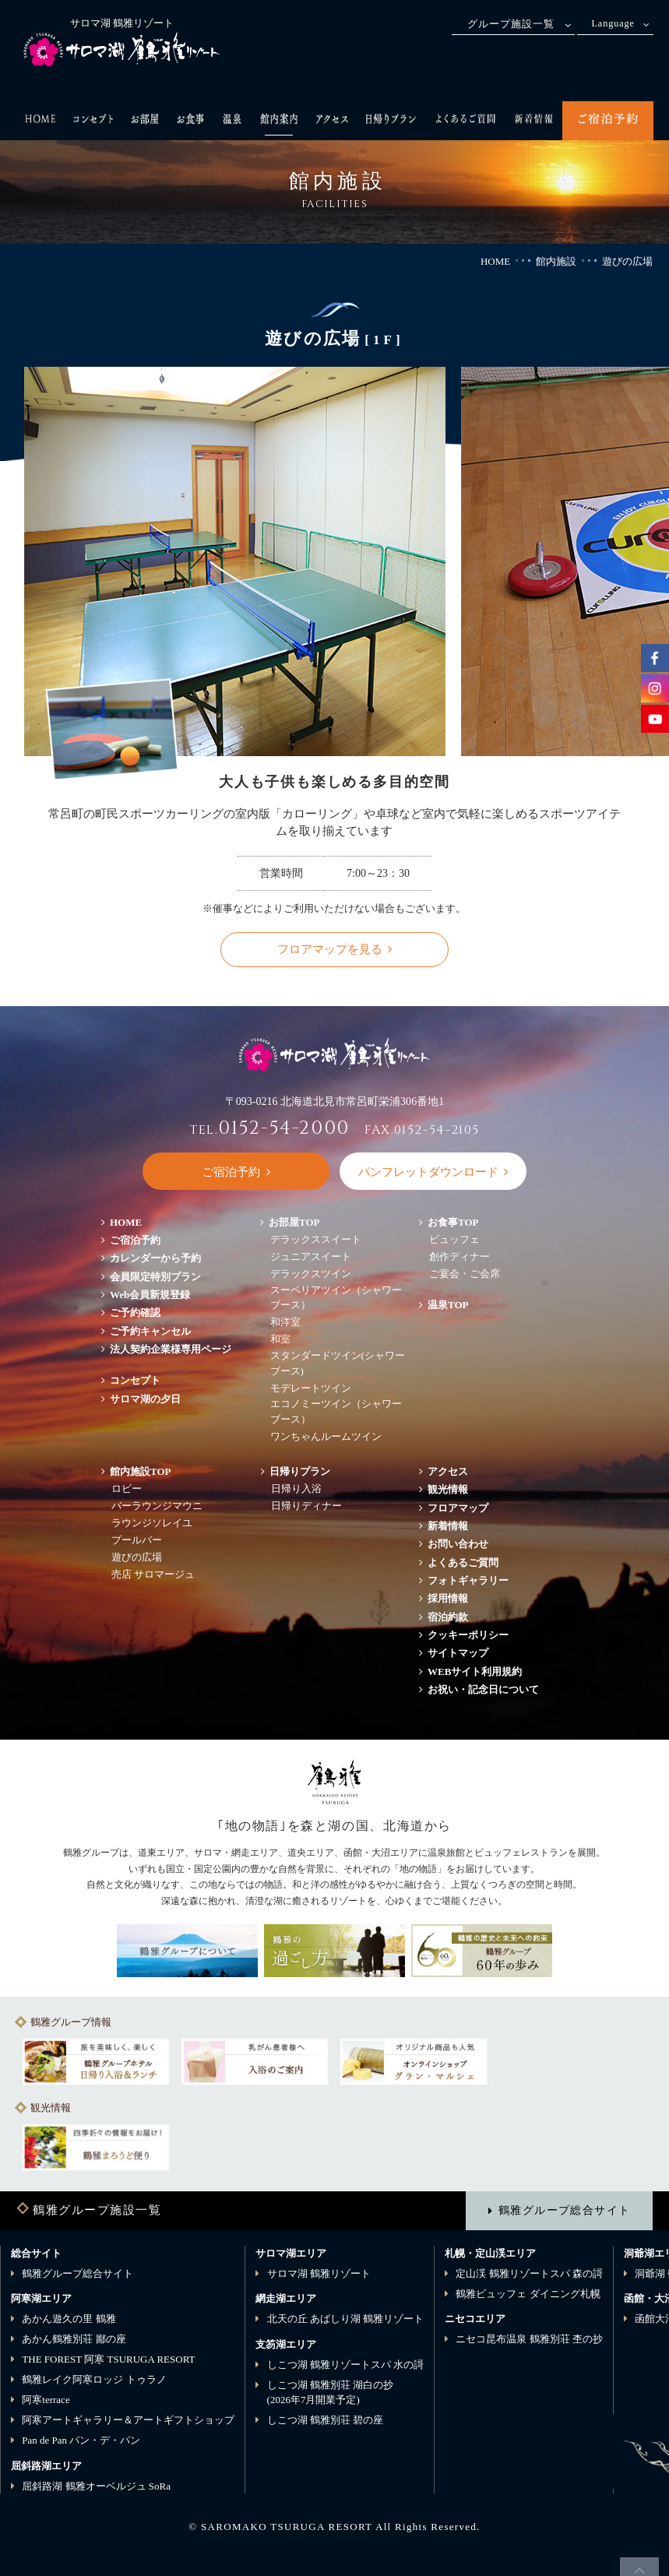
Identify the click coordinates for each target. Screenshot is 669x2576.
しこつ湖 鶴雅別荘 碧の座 (325, 2420)
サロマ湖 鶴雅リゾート (319, 2273)
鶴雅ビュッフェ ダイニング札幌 (528, 2294)
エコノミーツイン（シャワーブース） (336, 1411)
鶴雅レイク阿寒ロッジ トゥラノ (94, 2379)
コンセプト (135, 1380)
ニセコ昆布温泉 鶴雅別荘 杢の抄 (529, 2339)
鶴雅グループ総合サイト (564, 2210)
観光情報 (448, 1489)
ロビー (126, 1488)
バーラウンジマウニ (156, 1505)
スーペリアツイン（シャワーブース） (336, 1297)
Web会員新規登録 (150, 1294)
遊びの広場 (136, 1557)
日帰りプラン (299, 1471)
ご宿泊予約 (135, 1240)
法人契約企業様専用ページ (170, 1349)
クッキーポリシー (468, 1635)
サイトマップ (458, 1653)
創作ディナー (459, 1256)
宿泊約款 (448, 1617)
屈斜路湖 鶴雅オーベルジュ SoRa (96, 2486)
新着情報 (448, 1526)
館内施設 (556, 261)
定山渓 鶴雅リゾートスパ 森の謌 (529, 2273)
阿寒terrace (45, 2399)
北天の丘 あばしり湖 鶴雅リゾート (345, 2318)
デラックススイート (315, 1239)
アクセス (448, 1471)
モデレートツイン (310, 1388)
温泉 (448, 1305)
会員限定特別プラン (155, 1277)
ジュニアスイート (310, 1256)
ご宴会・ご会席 (464, 1273)
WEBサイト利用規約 (475, 1671)
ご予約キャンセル (150, 1331)
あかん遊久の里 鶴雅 (68, 2318)
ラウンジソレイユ (151, 1523)
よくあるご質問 (463, 1562)
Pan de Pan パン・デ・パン (81, 2440)
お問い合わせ (458, 1544)
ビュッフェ (454, 1239)
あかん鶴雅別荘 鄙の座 (73, 2339)
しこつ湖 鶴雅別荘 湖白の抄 (330, 2392)
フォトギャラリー (468, 1580)
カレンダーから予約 (155, 1258)
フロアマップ (463, 1508)
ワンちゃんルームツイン (326, 1436)
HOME (495, 261)
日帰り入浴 (296, 1488)
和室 (280, 1339)
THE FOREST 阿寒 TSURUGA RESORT (108, 2359)
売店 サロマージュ (153, 1574)
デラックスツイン (310, 1273)
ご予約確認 (135, 1312)
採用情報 (448, 1598)
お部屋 (294, 1222)
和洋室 (285, 1322)
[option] (95, 2061)
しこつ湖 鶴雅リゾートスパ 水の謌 (345, 2364)
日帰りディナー (306, 1505)
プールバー (136, 1540)
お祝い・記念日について (483, 1689)
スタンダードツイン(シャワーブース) (337, 1363)
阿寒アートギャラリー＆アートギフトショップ (128, 2420)
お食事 (453, 1222)
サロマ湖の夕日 (145, 1399)
